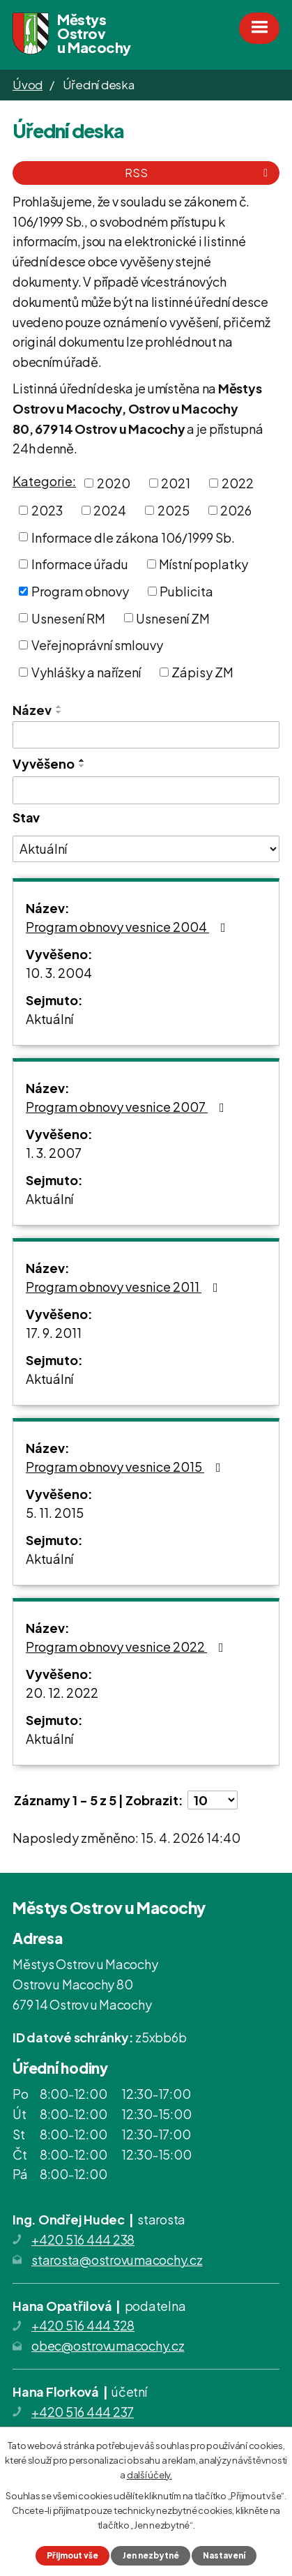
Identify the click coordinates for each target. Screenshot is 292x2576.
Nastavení (224, 2555)
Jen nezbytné (151, 2555)
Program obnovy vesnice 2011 (125, 1287)
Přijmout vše (72, 2555)
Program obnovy (80, 591)
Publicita (186, 591)
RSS (198, 172)
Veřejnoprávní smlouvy (97, 645)
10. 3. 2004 (59, 973)
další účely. (149, 2474)
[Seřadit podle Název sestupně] (59, 712)
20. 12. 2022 (62, 1693)
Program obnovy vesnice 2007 (128, 1107)
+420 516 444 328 (83, 2325)
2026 (236, 510)
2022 (238, 483)
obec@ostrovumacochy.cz (108, 2345)
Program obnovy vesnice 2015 (126, 1467)
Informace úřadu (79, 564)
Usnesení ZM (173, 618)
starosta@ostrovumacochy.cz (117, 2260)
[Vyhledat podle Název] (146, 735)
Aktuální (49, 1019)
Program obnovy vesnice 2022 (127, 1647)
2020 (113, 483)
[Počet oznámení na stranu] (212, 1800)
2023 (47, 510)
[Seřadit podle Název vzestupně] (59, 706)
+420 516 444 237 (82, 2412)
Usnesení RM (68, 618)
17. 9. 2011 (54, 1333)
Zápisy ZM (202, 672)
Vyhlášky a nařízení (86, 672)
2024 (109, 510)
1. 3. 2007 (54, 1153)
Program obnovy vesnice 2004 (128, 927)
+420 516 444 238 (83, 2239)
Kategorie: (44, 481)
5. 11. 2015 (55, 1513)
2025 (173, 510)
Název (32, 710)
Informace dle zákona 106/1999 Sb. (133, 537)
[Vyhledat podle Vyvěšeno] (146, 790)
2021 (175, 483)
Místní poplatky (203, 564)
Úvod (28, 84)
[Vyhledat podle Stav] (146, 849)
